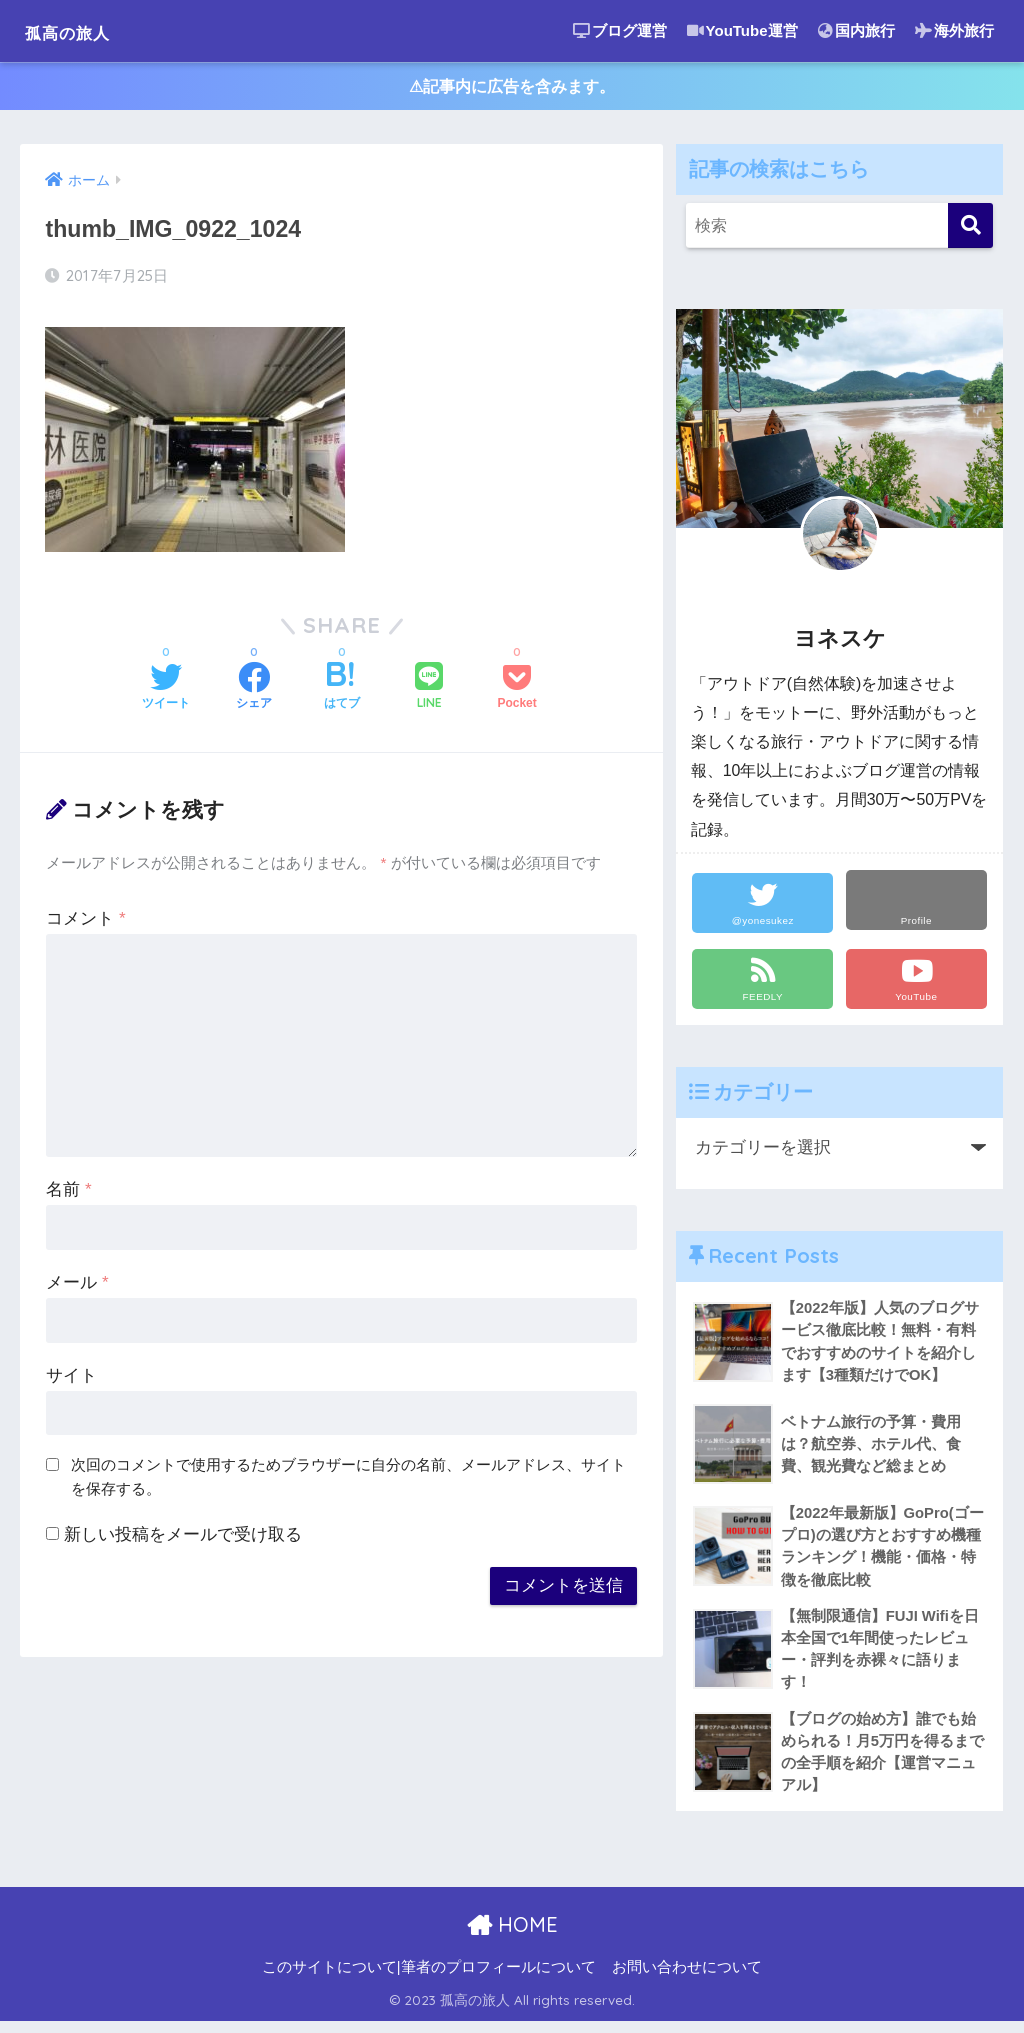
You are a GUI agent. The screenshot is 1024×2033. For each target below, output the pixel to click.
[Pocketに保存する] (516, 692)
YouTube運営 (742, 30)
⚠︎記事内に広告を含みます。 (512, 88)
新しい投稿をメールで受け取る (183, 1538)
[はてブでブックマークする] (342, 692)
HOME (512, 1937)
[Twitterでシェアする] (166, 692)
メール (77, 1286)
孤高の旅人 (85, 30)
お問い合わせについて (687, 1980)
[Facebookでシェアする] (254, 692)
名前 (68, 1193)
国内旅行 (856, 30)
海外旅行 (954, 30)
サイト (71, 1379)
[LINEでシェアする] (429, 691)
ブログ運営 (620, 30)
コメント (85, 922)
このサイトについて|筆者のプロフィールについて (429, 1980)
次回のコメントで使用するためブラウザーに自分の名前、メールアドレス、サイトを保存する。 (348, 1481)
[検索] (970, 229)
